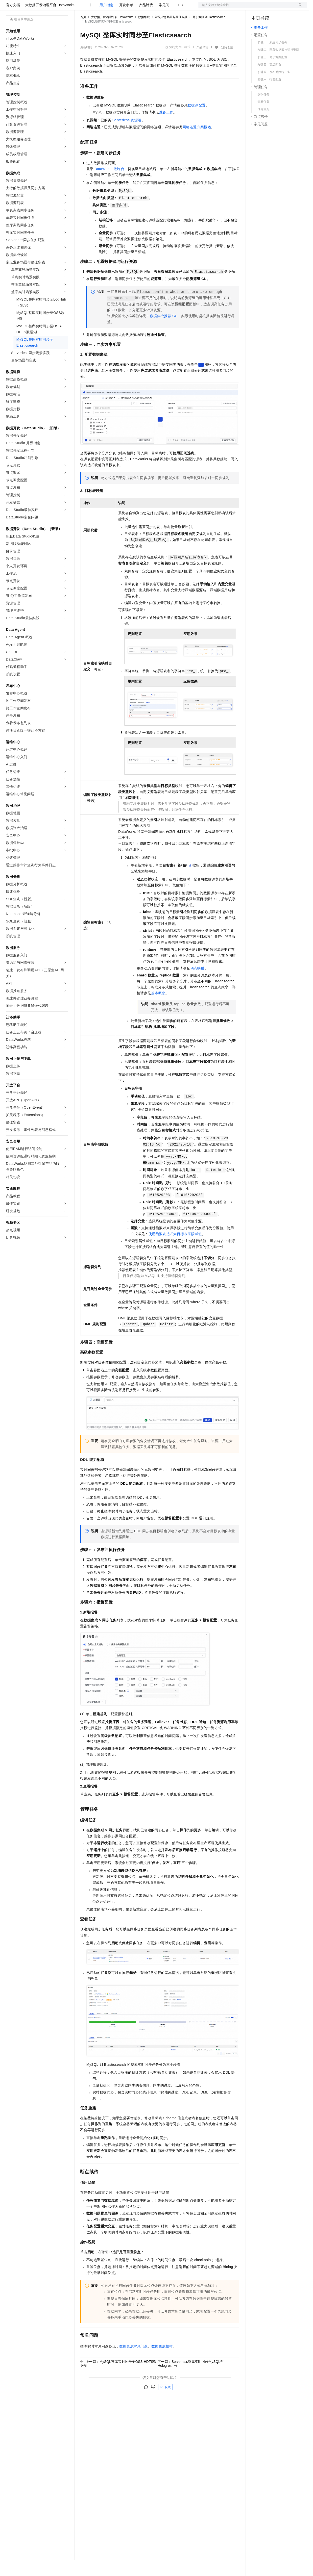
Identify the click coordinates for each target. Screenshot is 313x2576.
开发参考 (126, 21)
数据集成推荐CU (164, 332)
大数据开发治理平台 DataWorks (49, 21)
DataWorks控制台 (109, 185)
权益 (95, 8)
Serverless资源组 (127, 136)
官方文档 (13, 21)
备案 (257, 8)
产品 (64, 8)
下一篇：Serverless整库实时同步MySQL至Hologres (191, 2379)
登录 (299, 8)
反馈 (165, 2403)
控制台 (268, 8)
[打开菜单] (8, 8)
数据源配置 (196, 121)
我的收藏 (227, 63)
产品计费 (146, 21)
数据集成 (144, 33)
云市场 (120, 8)
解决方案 (80, 8)
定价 (106, 8)
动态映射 (197, 984)
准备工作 (166, 128)
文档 (246, 8)
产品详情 (202, 63)
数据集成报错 (162, 2362)
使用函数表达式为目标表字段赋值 (175, 1250)
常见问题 (166, 21)
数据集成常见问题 (133, 2362)
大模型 (51, 8)
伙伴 (134, 8)
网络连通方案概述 (197, 143)
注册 (281, 8)
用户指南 (106, 21)
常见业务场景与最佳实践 (171, 33)
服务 (146, 8)
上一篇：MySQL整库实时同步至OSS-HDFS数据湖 (118, 2379)
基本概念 (158, 1009)
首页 (83, 33)
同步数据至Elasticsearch (209, 33)
